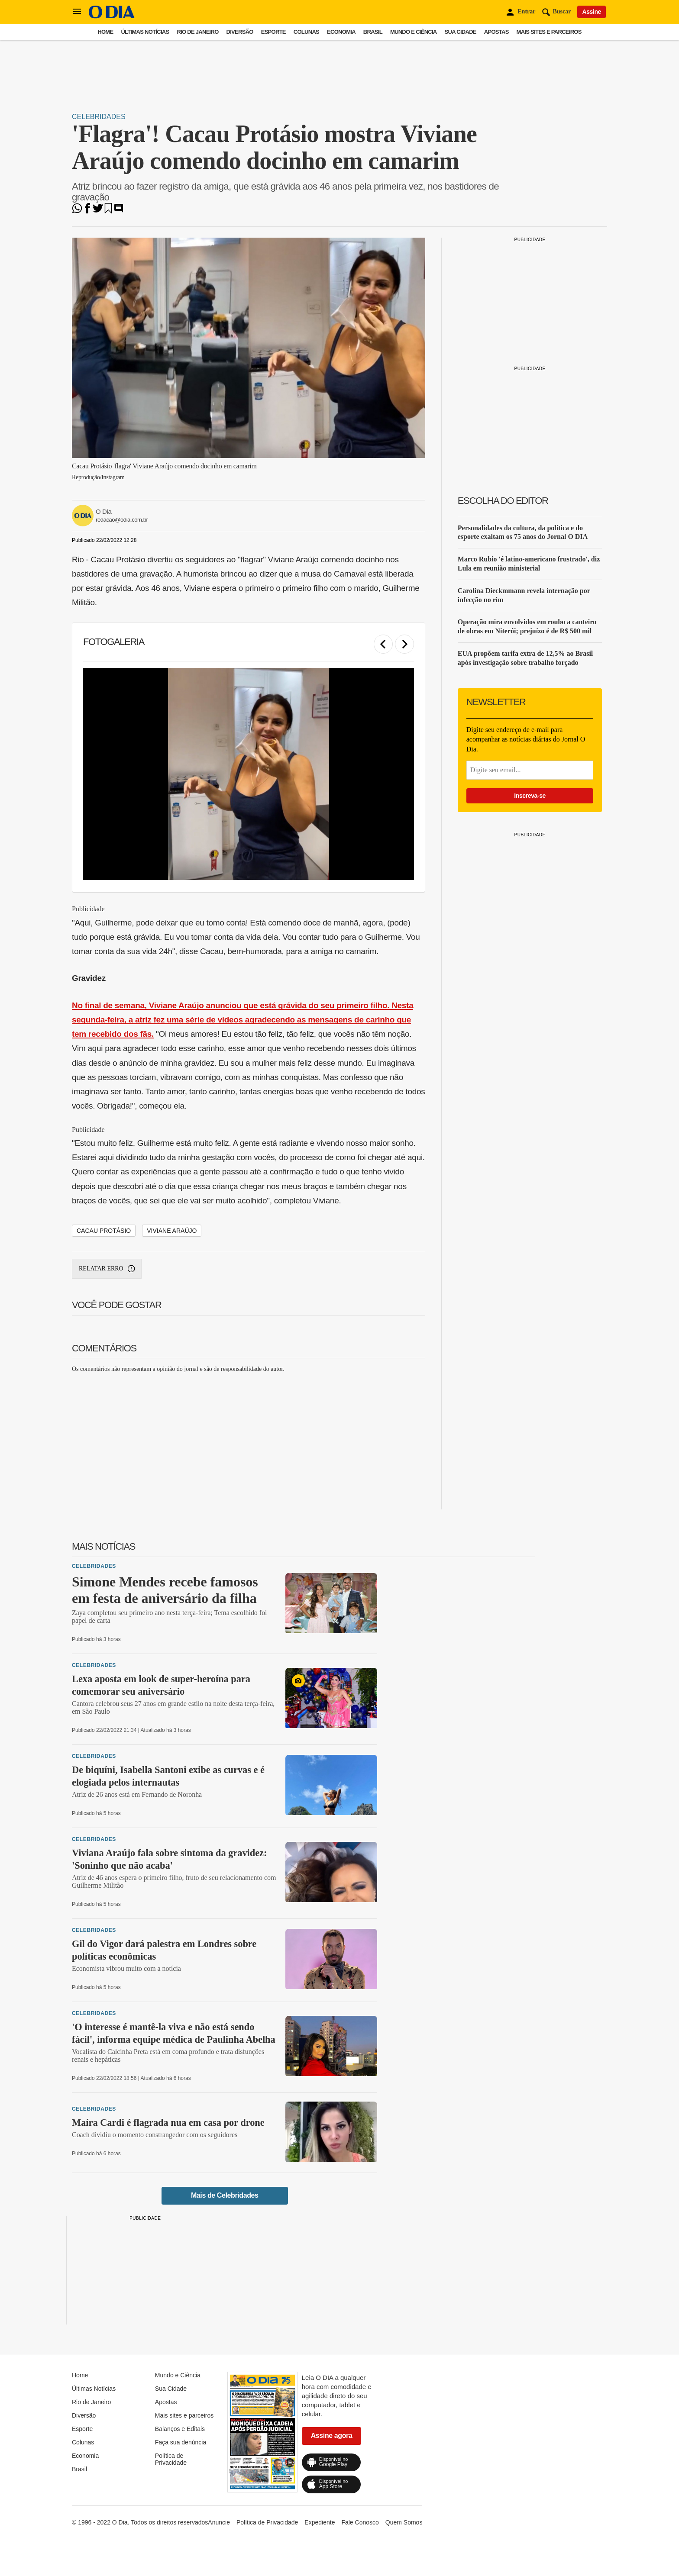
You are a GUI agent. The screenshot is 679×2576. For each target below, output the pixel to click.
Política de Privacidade (171, 2459)
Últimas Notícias (145, 32)
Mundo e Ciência (413, 32)
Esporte (273, 32)
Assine (591, 11)
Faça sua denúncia (180, 2442)
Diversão (239, 32)
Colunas (306, 32)
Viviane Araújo (172, 1230)
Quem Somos (404, 2522)
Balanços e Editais (180, 2428)
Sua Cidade (460, 32)
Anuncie (219, 2522)
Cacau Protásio (104, 1230)
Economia (341, 32)
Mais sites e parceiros (549, 32)
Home (105, 32)
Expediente (319, 2522)
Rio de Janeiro (197, 32)
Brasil (372, 32)
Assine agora (331, 2435)
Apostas (496, 32)
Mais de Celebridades (225, 2195)
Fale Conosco (359, 2522)
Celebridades (99, 116)
